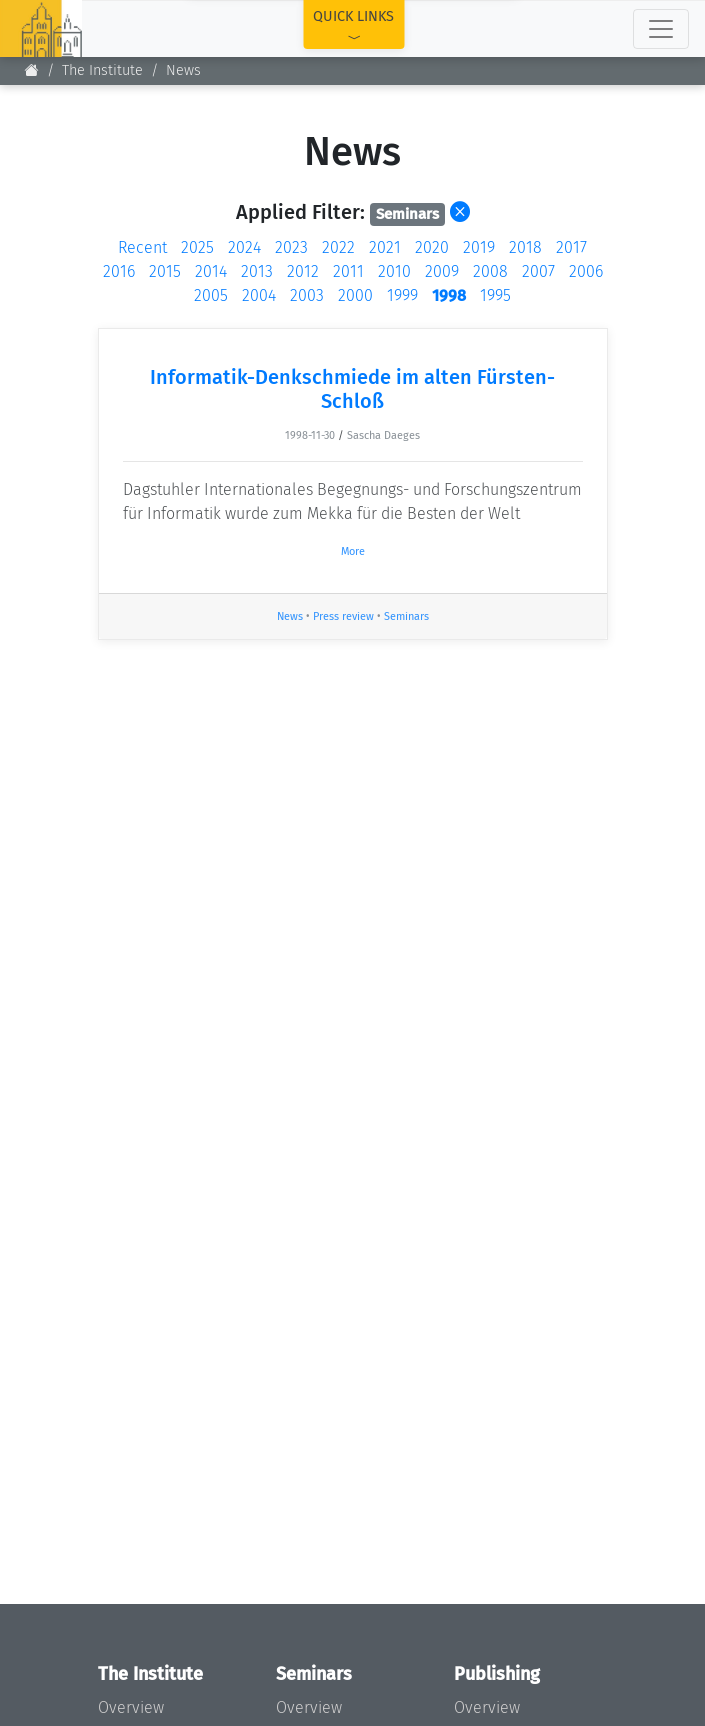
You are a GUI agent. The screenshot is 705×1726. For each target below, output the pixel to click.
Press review (343, 616)
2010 (394, 271)
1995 (495, 295)
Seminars (406, 616)
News (183, 70)
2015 (165, 271)
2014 (211, 271)
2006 (586, 271)
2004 (259, 295)
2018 (525, 247)
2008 (490, 271)
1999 (402, 295)
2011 (348, 271)
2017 (571, 247)
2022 (338, 247)
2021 (385, 247)
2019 (479, 247)
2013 (257, 271)
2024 (244, 247)
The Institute (102, 70)
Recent (142, 247)
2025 (197, 247)
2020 (432, 247)
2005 (211, 295)
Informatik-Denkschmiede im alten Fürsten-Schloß (352, 389)
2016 (119, 271)
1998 (449, 295)
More (353, 551)
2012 (303, 271)
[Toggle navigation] (661, 29)
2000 (355, 295)
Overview (131, 1707)
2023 (291, 247)
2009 (442, 271)
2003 (307, 295)
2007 (538, 271)
